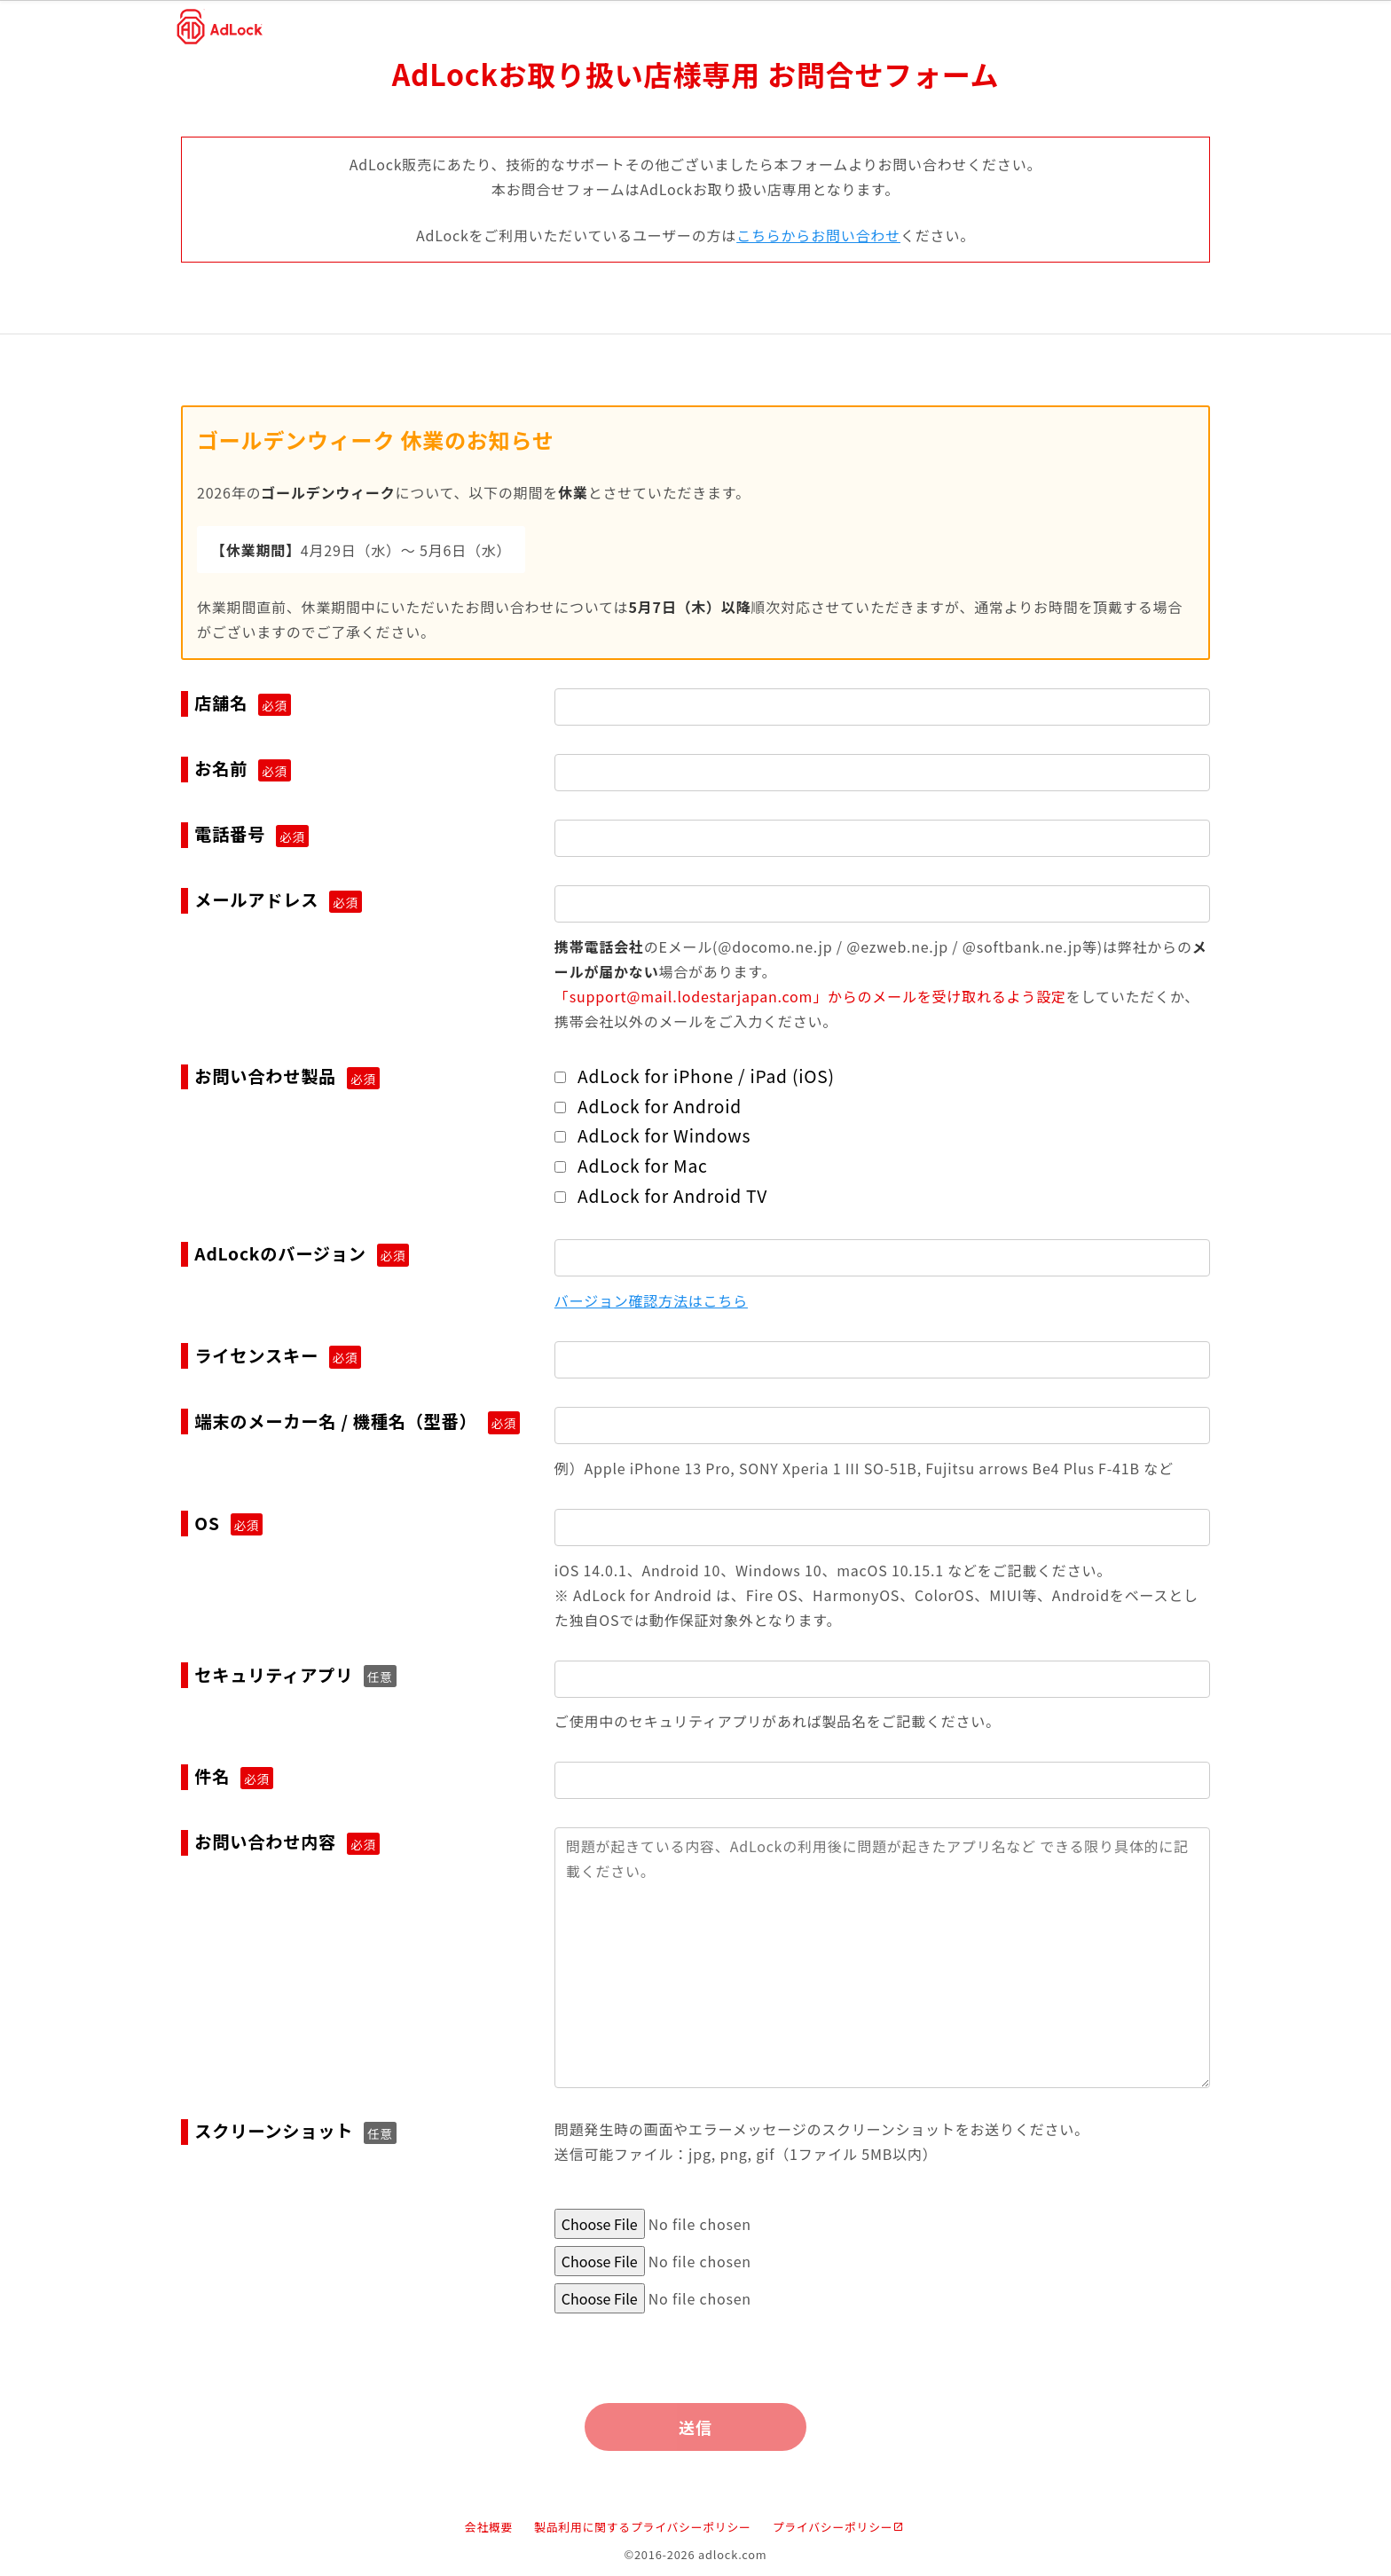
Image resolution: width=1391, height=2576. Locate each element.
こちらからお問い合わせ (818, 235)
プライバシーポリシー (839, 2527)
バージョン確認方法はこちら (651, 1300)
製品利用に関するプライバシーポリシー (642, 2527)
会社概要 (489, 2527)
